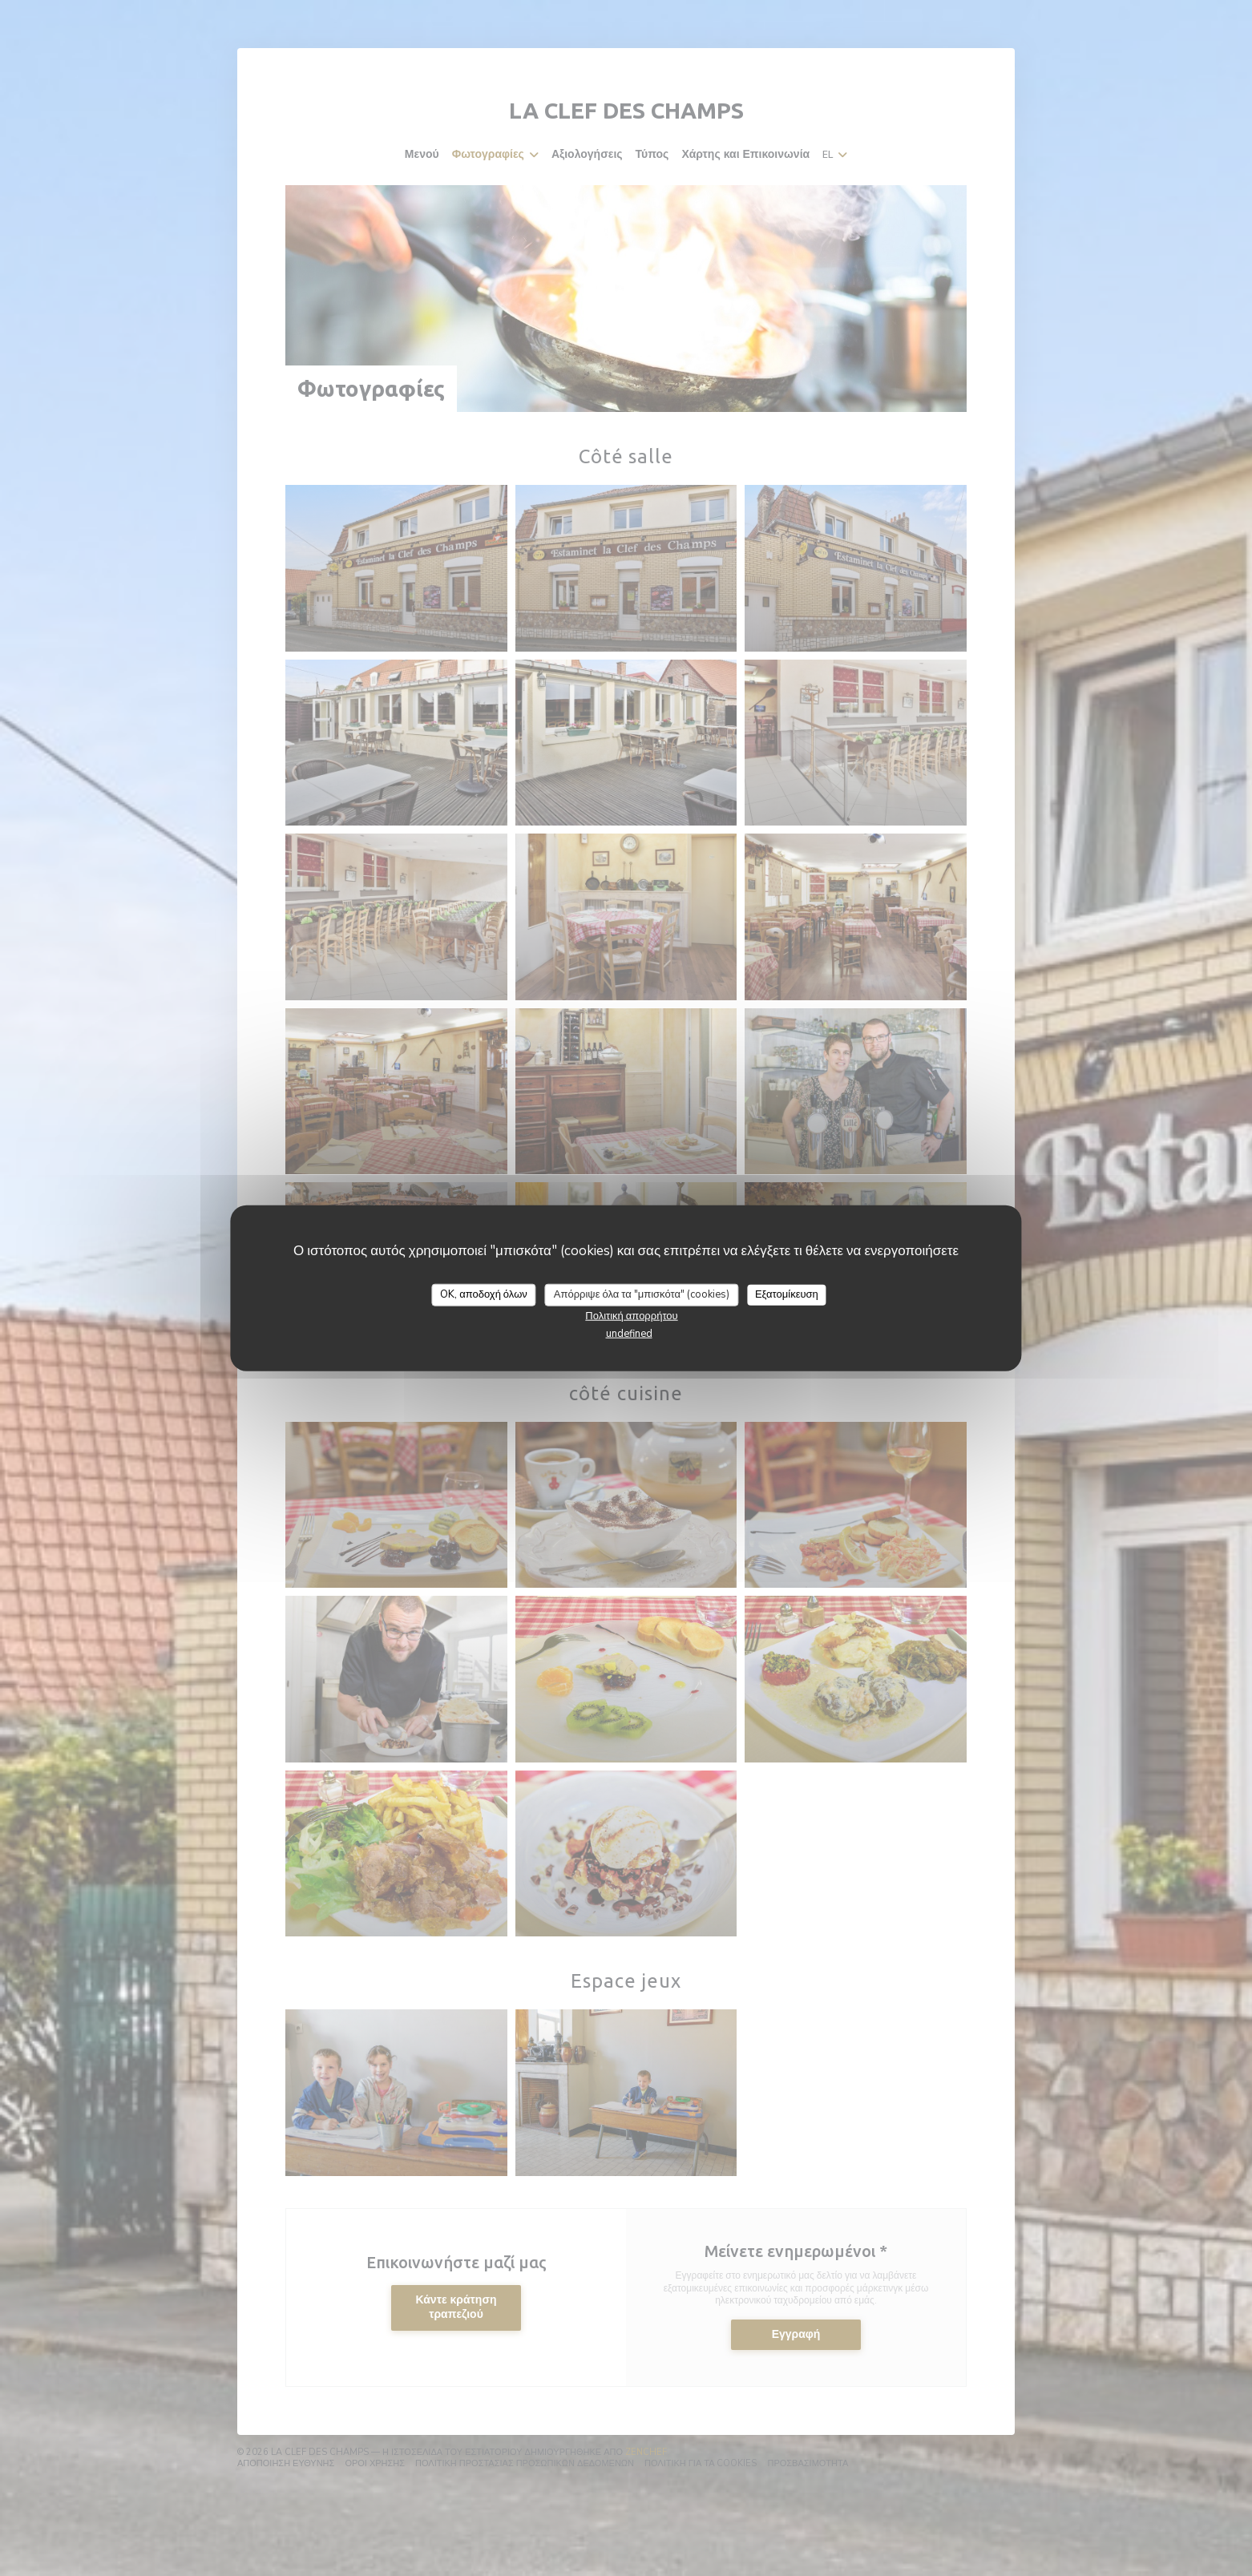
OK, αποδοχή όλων (483, 1294)
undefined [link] (629, 1333)
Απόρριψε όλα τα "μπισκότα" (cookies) (641, 1294)
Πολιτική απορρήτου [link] (631, 1315)
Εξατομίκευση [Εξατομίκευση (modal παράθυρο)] (786, 1294)
